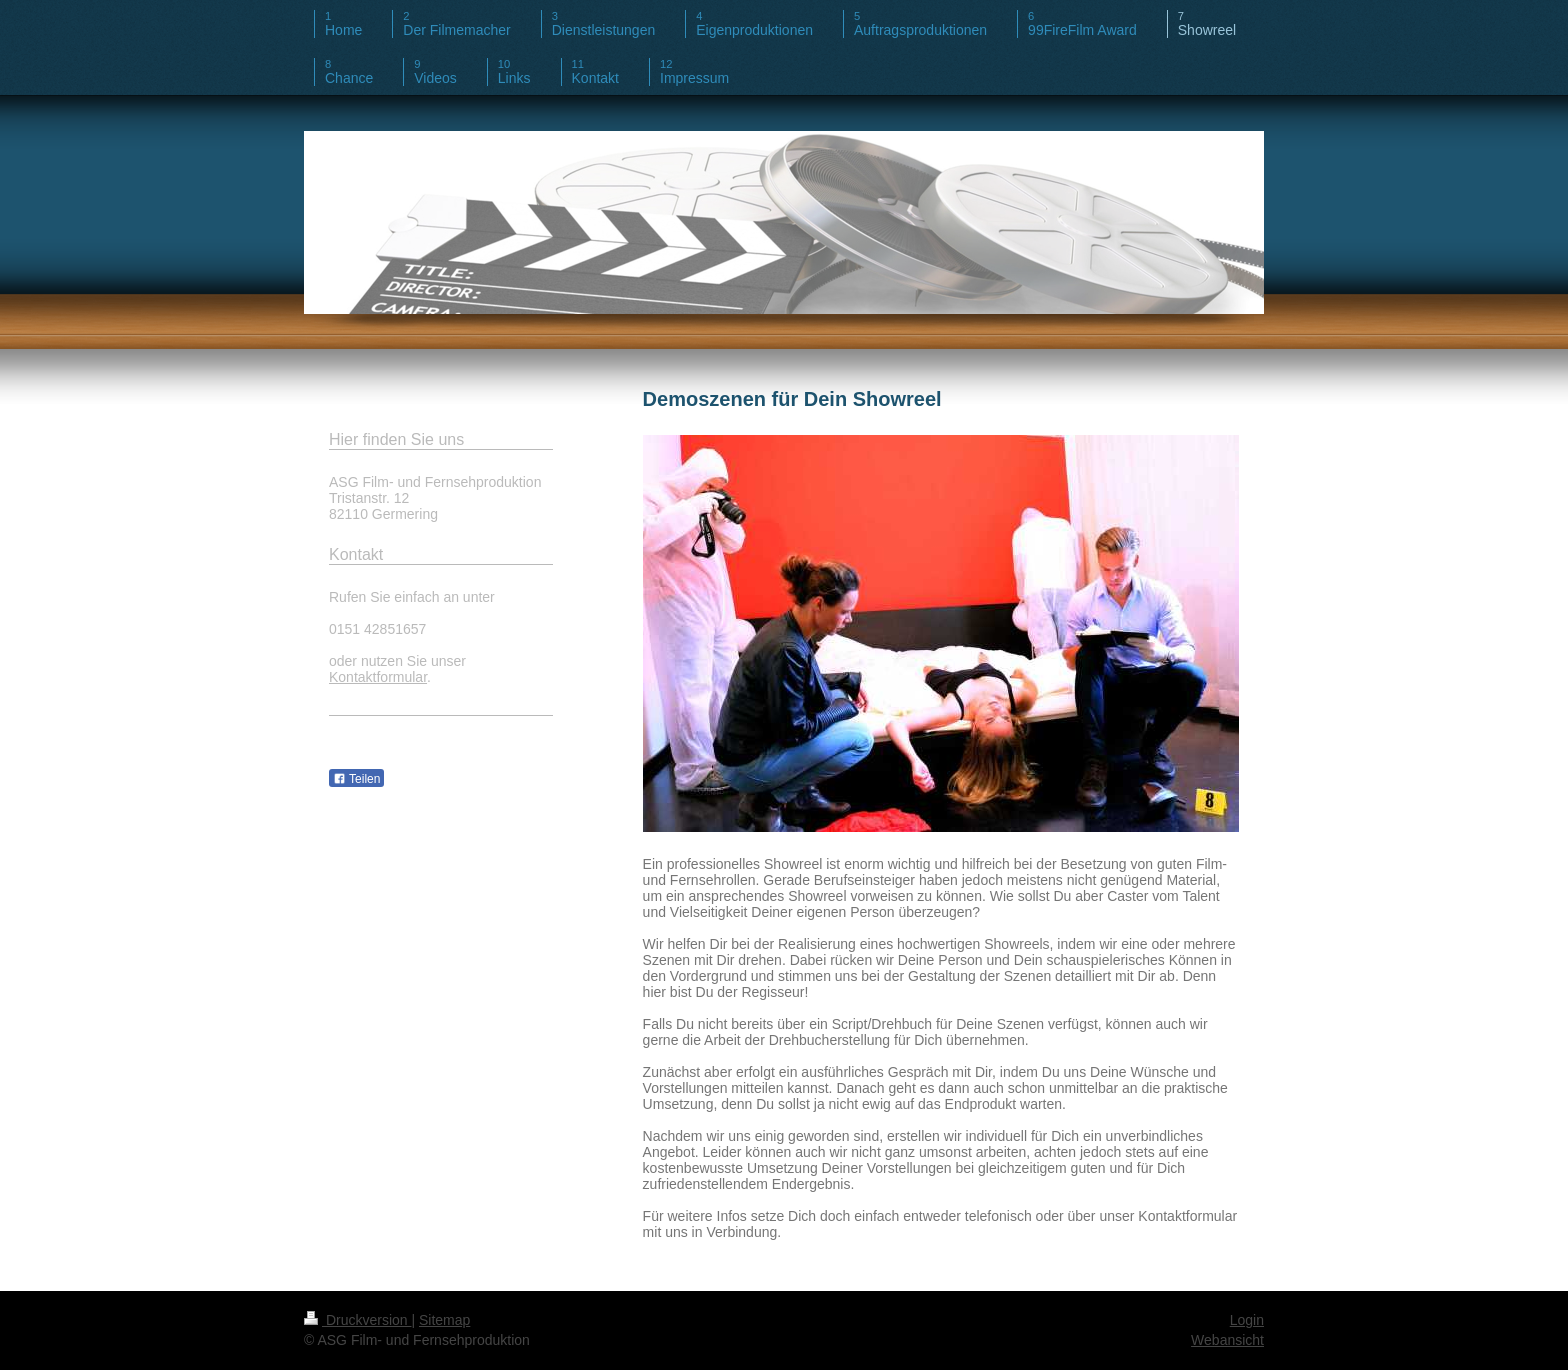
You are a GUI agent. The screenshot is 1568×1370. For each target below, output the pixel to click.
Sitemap (444, 1320)
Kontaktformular (378, 677)
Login (1247, 1320)
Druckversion (357, 1320)
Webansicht (1227, 1340)
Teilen (356, 779)
